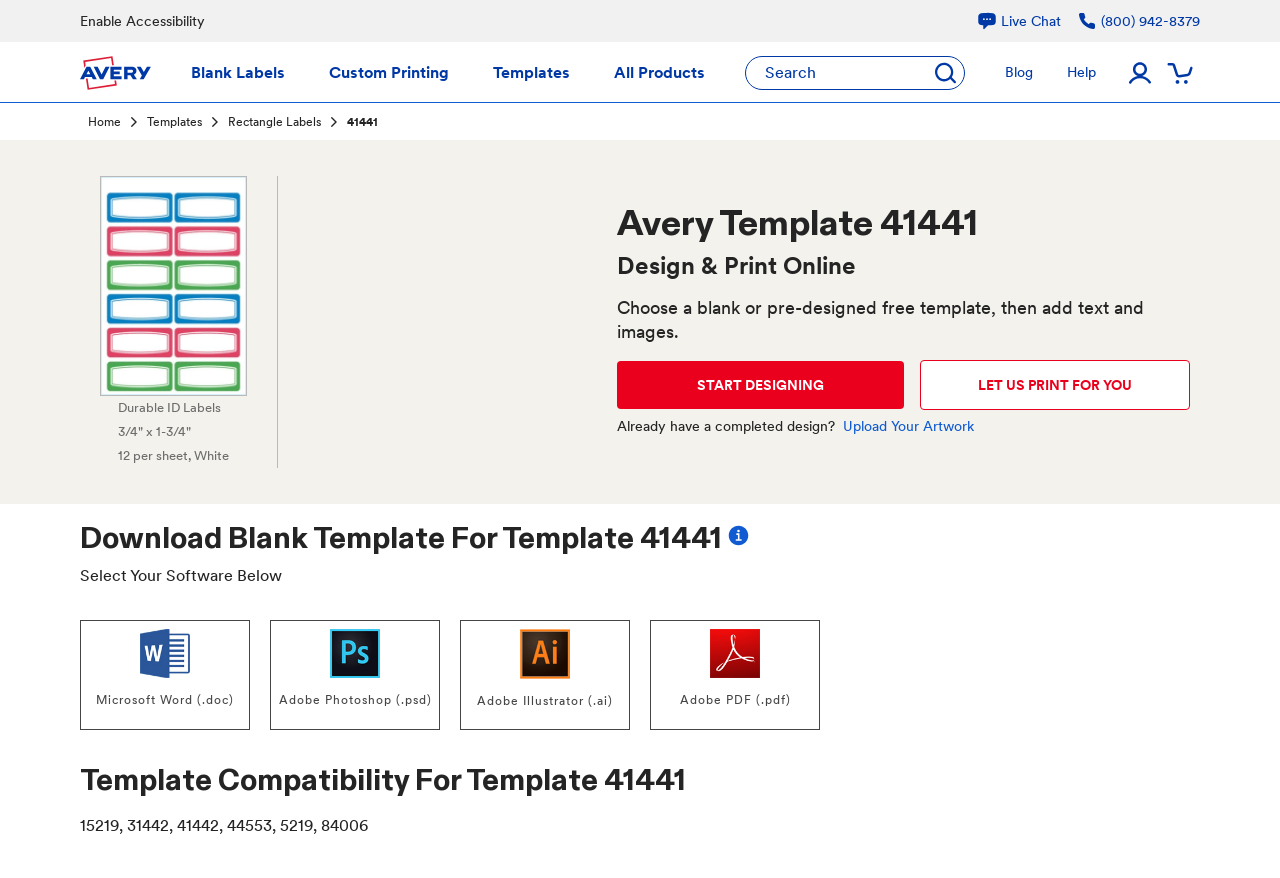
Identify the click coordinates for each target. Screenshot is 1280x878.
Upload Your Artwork (908, 426)
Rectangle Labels (274, 122)
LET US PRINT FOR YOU (1055, 385)
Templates (174, 122)
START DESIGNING (760, 385)
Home (104, 122)
